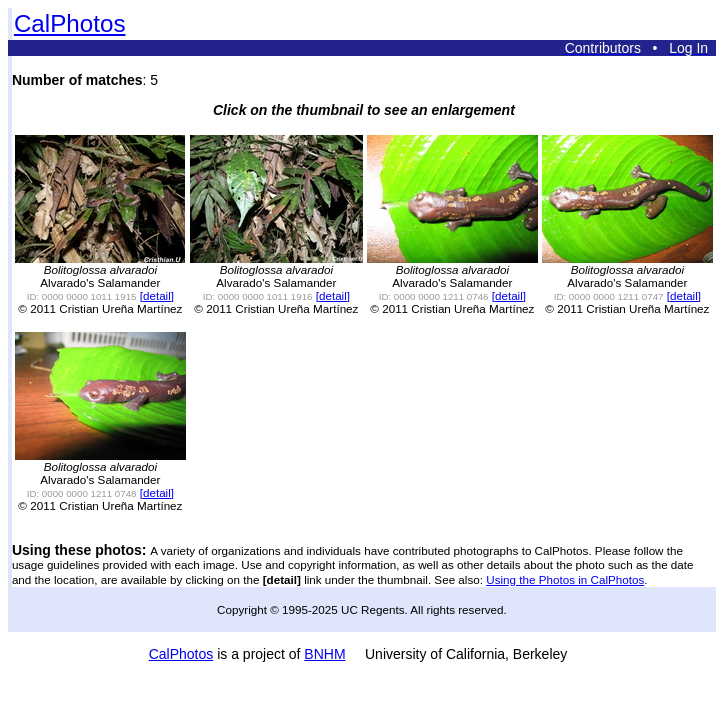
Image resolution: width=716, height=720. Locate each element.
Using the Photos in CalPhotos (565, 579)
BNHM (324, 654)
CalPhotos (70, 23)
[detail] (157, 295)
